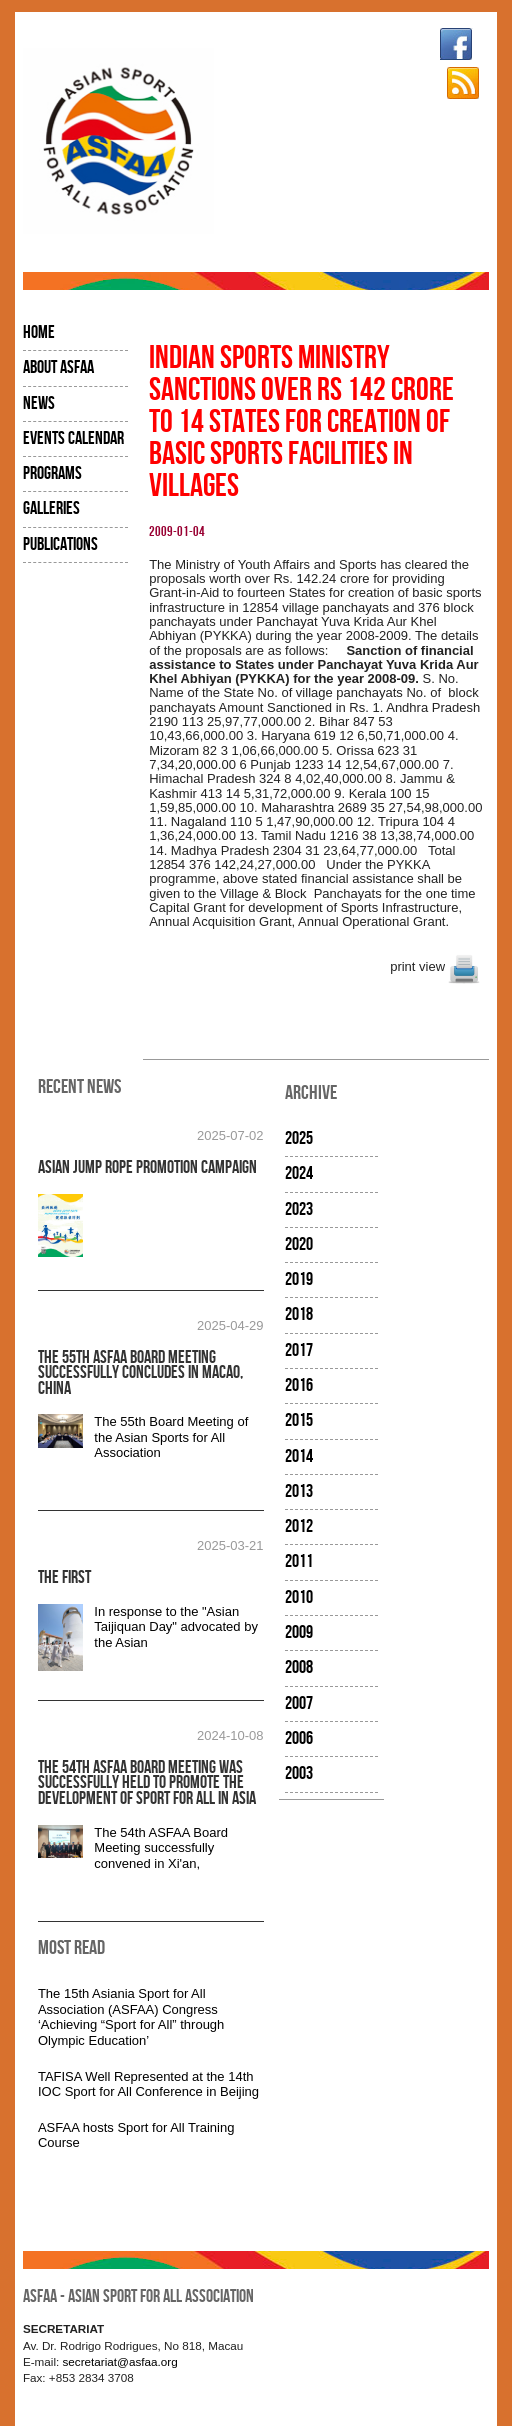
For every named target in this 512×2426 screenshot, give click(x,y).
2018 (299, 1314)
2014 (299, 1456)
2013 (299, 1491)
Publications (60, 544)
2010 (299, 1597)
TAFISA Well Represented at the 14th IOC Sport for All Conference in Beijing (148, 2084)
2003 (299, 1773)
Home (39, 332)
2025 (299, 1138)
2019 (299, 1279)
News (39, 403)
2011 (299, 1561)
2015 (299, 1420)
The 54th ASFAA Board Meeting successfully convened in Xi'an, (161, 1848)
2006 (299, 1738)
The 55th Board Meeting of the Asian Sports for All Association (171, 1437)
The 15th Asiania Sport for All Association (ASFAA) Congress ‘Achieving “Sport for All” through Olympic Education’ (131, 2017)
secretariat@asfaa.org (120, 2361)
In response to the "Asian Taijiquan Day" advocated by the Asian (176, 1627)
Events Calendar (73, 438)
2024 (299, 1173)
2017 (299, 1350)
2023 (299, 1209)
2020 (299, 1244)
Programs (52, 473)
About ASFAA (58, 367)
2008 (299, 1667)
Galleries (51, 508)
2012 (299, 1526)
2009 (299, 1632)
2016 (299, 1385)
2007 (299, 1703)
